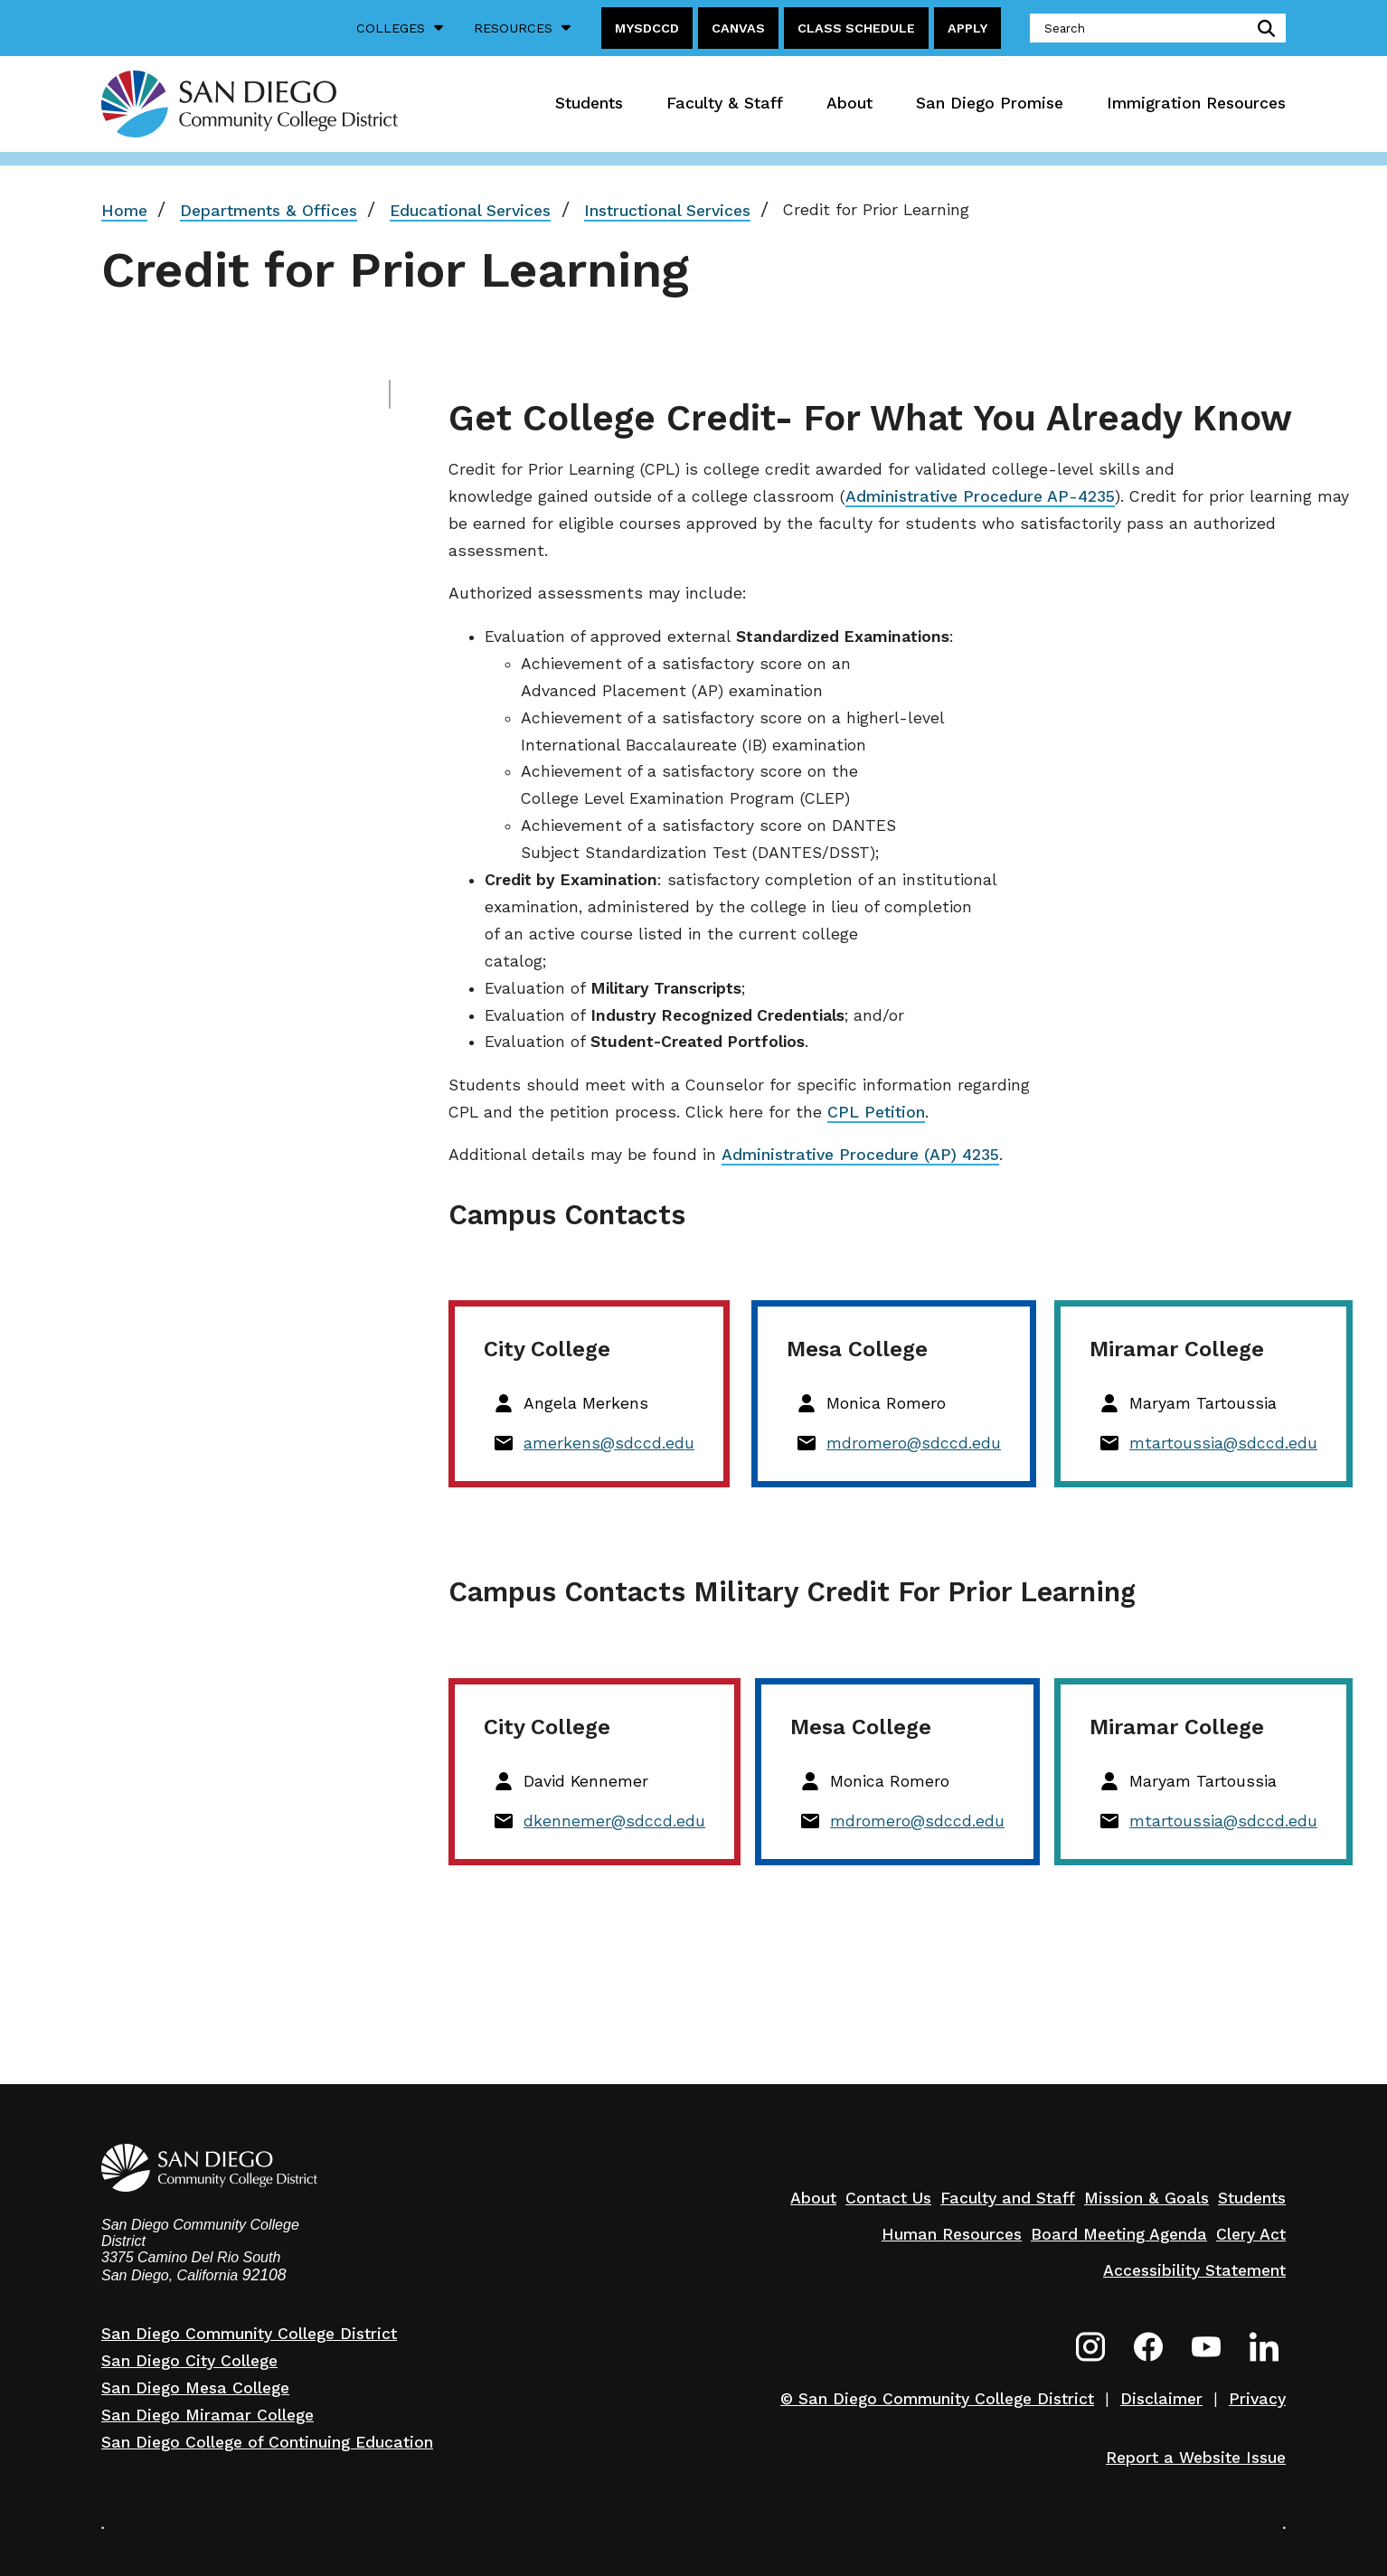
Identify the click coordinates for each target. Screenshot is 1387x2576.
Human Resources (952, 2234)
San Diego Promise (989, 103)
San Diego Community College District (249, 2334)
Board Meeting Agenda (1119, 2234)
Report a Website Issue (1196, 2458)
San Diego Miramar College (207, 2415)
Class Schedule (856, 28)
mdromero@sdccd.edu (913, 1443)
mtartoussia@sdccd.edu (1223, 1443)
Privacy (1257, 2399)
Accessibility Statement (1194, 2270)
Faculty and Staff (1007, 2198)
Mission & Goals (1146, 2198)
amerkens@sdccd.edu (609, 1443)
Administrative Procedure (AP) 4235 (860, 1155)
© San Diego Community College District (937, 2399)
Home (124, 211)
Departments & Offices (268, 211)
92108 (264, 2275)
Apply (967, 28)
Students (589, 103)
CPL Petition (876, 1112)
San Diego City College (189, 2361)
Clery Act (1251, 2234)
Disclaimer (1161, 2399)
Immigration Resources (1196, 103)
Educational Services (470, 211)
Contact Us (888, 2198)
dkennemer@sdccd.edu (614, 1821)
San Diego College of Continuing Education (267, 2442)
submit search (1263, 28)
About (849, 103)
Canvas (738, 28)
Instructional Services (667, 211)
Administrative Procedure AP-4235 (980, 496)
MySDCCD (647, 28)
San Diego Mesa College (195, 2388)
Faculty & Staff (724, 103)
